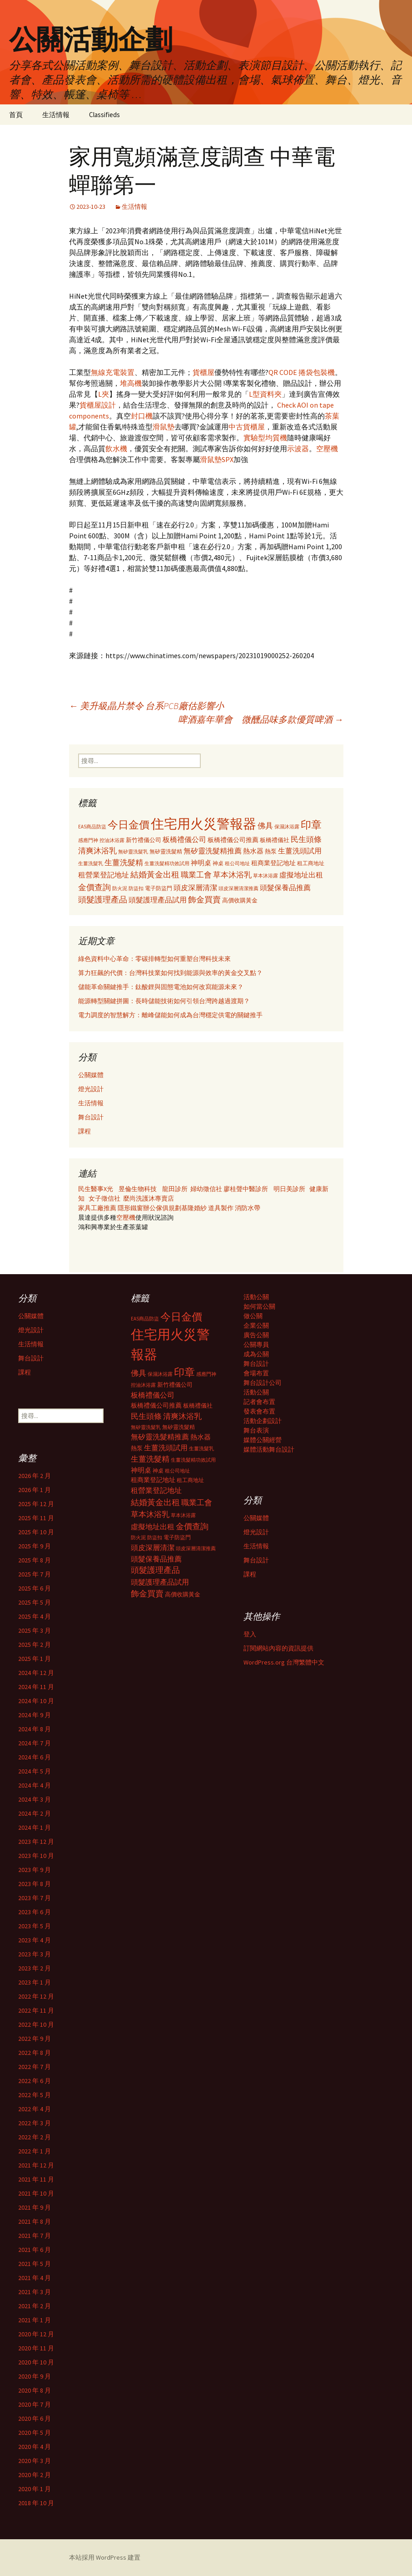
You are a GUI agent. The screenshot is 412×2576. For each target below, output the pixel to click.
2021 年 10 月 (36, 2193)
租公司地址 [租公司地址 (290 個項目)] (237, 863)
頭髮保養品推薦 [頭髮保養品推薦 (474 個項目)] (285, 887)
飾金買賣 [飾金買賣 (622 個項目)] (204, 899)
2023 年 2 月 (34, 1968)
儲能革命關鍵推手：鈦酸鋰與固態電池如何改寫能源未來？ (160, 987)
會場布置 (256, 1373)
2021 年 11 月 (36, 2179)
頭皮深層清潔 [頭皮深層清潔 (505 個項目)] (195, 887)
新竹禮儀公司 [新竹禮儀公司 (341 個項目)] (143, 840)
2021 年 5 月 (34, 2264)
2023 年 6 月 (34, 1912)
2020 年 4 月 (34, 2447)
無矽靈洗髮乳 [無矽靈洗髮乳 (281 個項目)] (133, 851)
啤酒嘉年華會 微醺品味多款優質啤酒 (260, 719)
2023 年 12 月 (36, 1841)
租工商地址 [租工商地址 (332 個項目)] (310, 863)
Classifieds (104, 114)
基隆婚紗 (194, 1208)
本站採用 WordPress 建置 (104, 2557)
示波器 (298, 448)
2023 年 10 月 (36, 1856)
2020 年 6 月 (34, 2418)
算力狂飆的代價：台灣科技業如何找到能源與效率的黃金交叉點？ (170, 973)
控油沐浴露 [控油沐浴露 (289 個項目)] (111, 840)
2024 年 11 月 (36, 1687)
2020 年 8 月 (34, 2390)
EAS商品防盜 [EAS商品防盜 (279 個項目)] (92, 826)
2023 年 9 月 (34, 1870)
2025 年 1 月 (34, 1659)
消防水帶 (247, 1208)
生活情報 (55, 114)
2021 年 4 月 (34, 2278)
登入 (249, 1634)
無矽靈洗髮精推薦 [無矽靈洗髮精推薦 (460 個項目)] (213, 851)
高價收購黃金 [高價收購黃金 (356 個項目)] (240, 900)
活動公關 (256, 1297)
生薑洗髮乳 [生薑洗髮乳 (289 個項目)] (90, 863)
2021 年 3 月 (34, 2292)
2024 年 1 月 (34, 1827)
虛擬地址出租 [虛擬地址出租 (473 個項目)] (301, 874)
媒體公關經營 (262, 1440)
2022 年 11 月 (36, 2010)
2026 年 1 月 (34, 1490)
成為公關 (256, 1354)
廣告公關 (256, 1335)
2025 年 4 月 (34, 1616)
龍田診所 (175, 1189)
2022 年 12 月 (36, 1996)
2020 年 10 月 (36, 2362)
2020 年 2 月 (34, 2475)
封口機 (142, 415)
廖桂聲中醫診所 (245, 1189)
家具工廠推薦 (98, 1208)
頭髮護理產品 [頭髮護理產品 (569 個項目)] (102, 900)
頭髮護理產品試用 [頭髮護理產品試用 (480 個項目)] (158, 899)
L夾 (103, 394)
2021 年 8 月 (34, 2221)
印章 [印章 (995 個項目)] (311, 824)
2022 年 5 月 (34, 2095)
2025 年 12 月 (36, 1504)
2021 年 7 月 (34, 2235)
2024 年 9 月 (34, 1715)
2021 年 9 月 (34, 2207)
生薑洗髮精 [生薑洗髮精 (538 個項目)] (123, 862)
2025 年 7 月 (34, 1574)
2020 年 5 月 (34, 2432)
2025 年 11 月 (36, 1518)
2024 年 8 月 (34, 1729)
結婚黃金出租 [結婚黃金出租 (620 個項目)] (154, 874)
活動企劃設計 (262, 1421)
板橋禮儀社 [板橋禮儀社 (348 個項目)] (274, 840)
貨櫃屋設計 (97, 404)
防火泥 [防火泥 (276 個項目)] (119, 889)
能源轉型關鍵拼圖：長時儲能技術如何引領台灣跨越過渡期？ (164, 1001)
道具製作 (221, 1208)
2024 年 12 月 (36, 1673)
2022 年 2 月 (34, 2137)
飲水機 (116, 448)
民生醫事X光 (95, 1189)
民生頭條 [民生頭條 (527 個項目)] (306, 839)
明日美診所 (288, 1189)
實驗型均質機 (265, 437)
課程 (84, 1131)
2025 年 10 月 (36, 1532)
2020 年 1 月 (34, 2489)
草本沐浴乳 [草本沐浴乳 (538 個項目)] (232, 875)
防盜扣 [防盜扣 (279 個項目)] (136, 888)
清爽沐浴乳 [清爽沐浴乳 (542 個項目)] (97, 851)
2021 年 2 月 (34, 2306)
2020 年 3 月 (34, 2461)
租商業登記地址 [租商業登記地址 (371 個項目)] (273, 863)
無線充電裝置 (112, 372)
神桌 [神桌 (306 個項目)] (218, 863)
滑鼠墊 (163, 426)
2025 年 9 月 (34, 1546)
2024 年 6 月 (34, 1757)
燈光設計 (91, 1089)
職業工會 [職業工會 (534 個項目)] (196, 875)
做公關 (253, 1316)
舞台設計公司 (262, 1383)
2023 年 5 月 (34, 1926)
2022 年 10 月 (36, 2024)
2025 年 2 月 (34, 1644)
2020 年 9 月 (34, 2376)
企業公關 (256, 1325)
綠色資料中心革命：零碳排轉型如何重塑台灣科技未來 (154, 959)
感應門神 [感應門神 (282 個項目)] (88, 840)
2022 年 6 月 (34, 2081)
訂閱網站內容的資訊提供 (278, 1648)
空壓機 (327, 448)
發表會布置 (259, 1411)
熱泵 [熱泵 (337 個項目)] (271, 851)
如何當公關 (259, 1306)
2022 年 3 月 (34, 2123)
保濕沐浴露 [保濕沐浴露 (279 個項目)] (286, 826)
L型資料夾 (265, 394)
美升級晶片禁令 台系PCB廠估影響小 (146, 705)
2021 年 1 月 (34, 2320)
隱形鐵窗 (130, 1208)
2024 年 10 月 (36, 1701)
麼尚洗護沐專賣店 (148, 1198)
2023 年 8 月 (34, 1884)
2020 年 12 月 (36, 2334)
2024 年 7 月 (34, 1743)
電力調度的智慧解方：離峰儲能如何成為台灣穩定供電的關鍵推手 (170, 1015)
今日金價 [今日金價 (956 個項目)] (128, 824)
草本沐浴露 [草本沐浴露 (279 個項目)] (265, 875)
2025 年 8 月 (34, 1560)
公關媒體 (91, 1075)
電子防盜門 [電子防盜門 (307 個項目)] (158, 888)
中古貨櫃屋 (246, 426)
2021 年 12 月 (36, 2165)
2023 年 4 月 (34, 1940)
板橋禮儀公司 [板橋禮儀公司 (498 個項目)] (184, 839)
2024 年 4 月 (34, 1785)
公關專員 (256, 1344)
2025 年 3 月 (34, 1630)
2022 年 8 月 (34, 2053)
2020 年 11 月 (36, 2348)
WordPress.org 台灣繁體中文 (283, 1662)
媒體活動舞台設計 (268, 1449)
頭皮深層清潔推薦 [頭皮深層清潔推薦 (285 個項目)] (238, 888)
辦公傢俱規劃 (162, 1208)
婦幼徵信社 (206, 1189)
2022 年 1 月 (34, 2151)
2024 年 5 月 (34, 1771)
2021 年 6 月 (34, 2250)
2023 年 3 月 (34, 1954)
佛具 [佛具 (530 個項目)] (265, 826)
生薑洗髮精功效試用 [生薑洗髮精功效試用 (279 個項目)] (166, 863)
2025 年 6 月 (34, 1588)
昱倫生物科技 (138, 1189)
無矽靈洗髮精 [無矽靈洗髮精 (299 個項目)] (165, 851)
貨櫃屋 (203, 372)
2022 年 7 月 (34, 2067)
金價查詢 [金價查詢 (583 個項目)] (94, 887)
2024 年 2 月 (34, 1813)
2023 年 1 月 (34, 1982)
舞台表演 (256, 1430)
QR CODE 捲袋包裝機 (301, 372)
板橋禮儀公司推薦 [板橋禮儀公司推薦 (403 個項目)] (233, 840)
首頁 (16, 114)
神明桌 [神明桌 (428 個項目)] (201, 862)
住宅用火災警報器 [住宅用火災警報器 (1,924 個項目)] (203, 823)
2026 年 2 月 (34, 1476)
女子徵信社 (104, 1198)
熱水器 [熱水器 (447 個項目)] (253, 851)
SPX (227, 459)
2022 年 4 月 (34, 2109)
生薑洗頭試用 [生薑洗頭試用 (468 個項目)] (300, 850)
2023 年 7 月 (34, 1898)
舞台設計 (91, 1117)
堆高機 (131, 383)
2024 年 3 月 (34, 1799)
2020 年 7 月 (34, 2404)
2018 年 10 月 (36, 2503)
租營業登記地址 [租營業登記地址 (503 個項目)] (103, 874)
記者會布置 (259, 1402)
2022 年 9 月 (34, 2038)
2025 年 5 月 (34, 1602)
